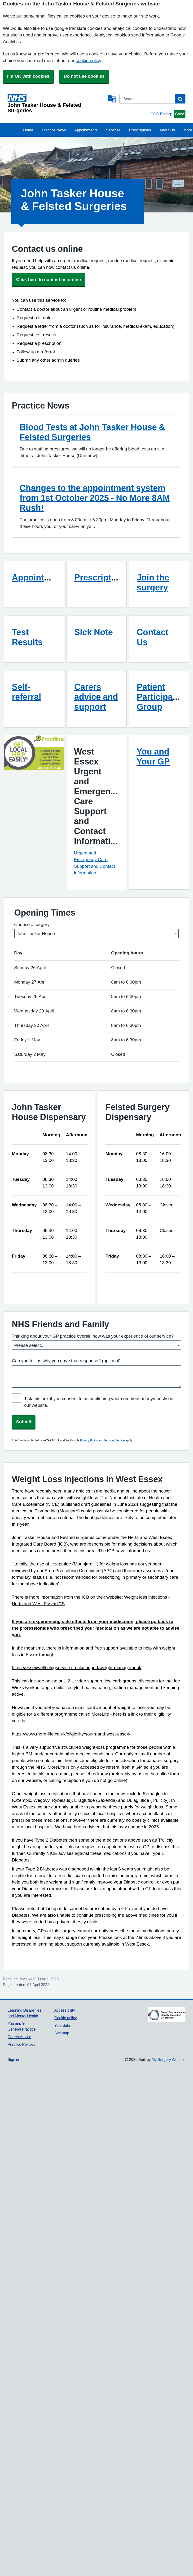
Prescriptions (140, 130)
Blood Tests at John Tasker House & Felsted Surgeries (92, 432)
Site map (61, 2033)
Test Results (27, 637)
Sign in (13, 2059)
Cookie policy (65, 2018)
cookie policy (88, 60)
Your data (62, 2025)
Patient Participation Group (162, 697)
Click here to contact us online (48, 279)
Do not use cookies (84, 76)
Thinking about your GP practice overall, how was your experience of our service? (93, 1336)
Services (113, 130)
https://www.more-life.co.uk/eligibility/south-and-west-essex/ (71, 1734)
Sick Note (93, 632)
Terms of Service (114, 1440)
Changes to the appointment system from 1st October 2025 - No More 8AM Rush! (95, 498)
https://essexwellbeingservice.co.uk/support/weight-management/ (76, 1667)
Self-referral (26, 692)
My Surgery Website (168, 2059)
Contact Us (152, 637)
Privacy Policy (88, 1440)
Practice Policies (21, 2044)
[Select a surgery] (96, 933)
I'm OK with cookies (28, 76)
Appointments (86, 130)
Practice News (54, 130)
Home (28, 130)
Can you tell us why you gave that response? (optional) (66, 1360)
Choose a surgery (31, 924)
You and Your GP (153, 756)
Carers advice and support (96, 697)
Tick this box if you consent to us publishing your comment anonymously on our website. (98, 1401)
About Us (167, 130)
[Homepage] (57, 103)
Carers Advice (19, 2037)
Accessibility (64, 2010)
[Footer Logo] (166, 2015)
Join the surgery (153, 582)
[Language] (112, 98)
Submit (23, 1422)
